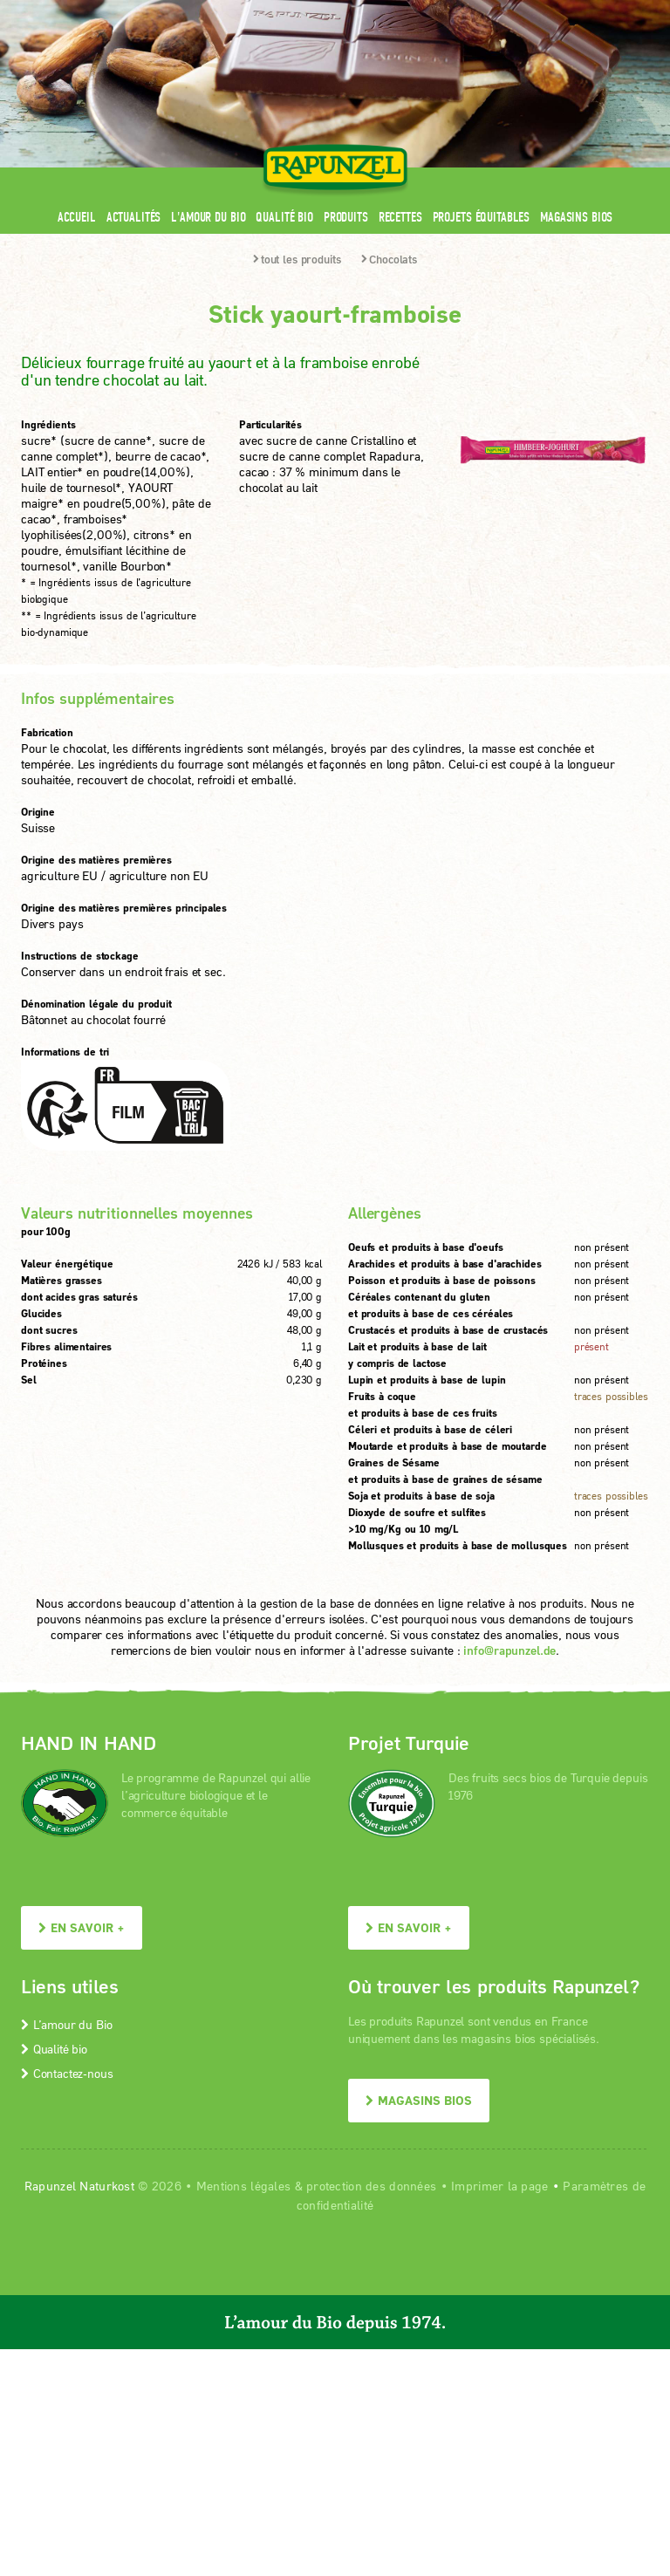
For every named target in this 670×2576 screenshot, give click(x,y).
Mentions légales (243, 2185)
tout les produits (297, 259)
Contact (502, 11)
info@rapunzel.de (509, 1650)
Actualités (133, 216)
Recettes (400, 216)
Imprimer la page (499, 2185)
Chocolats (389, 259)
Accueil (77, 216)
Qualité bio (284, 216)
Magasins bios (576, 216)
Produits (346, 216)
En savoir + (81, 1927)
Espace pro (318, 11)
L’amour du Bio (66, 2024)
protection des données (371, 2185)
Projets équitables (481, 216)
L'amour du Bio (208, 216)
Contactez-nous (67, 2073)
